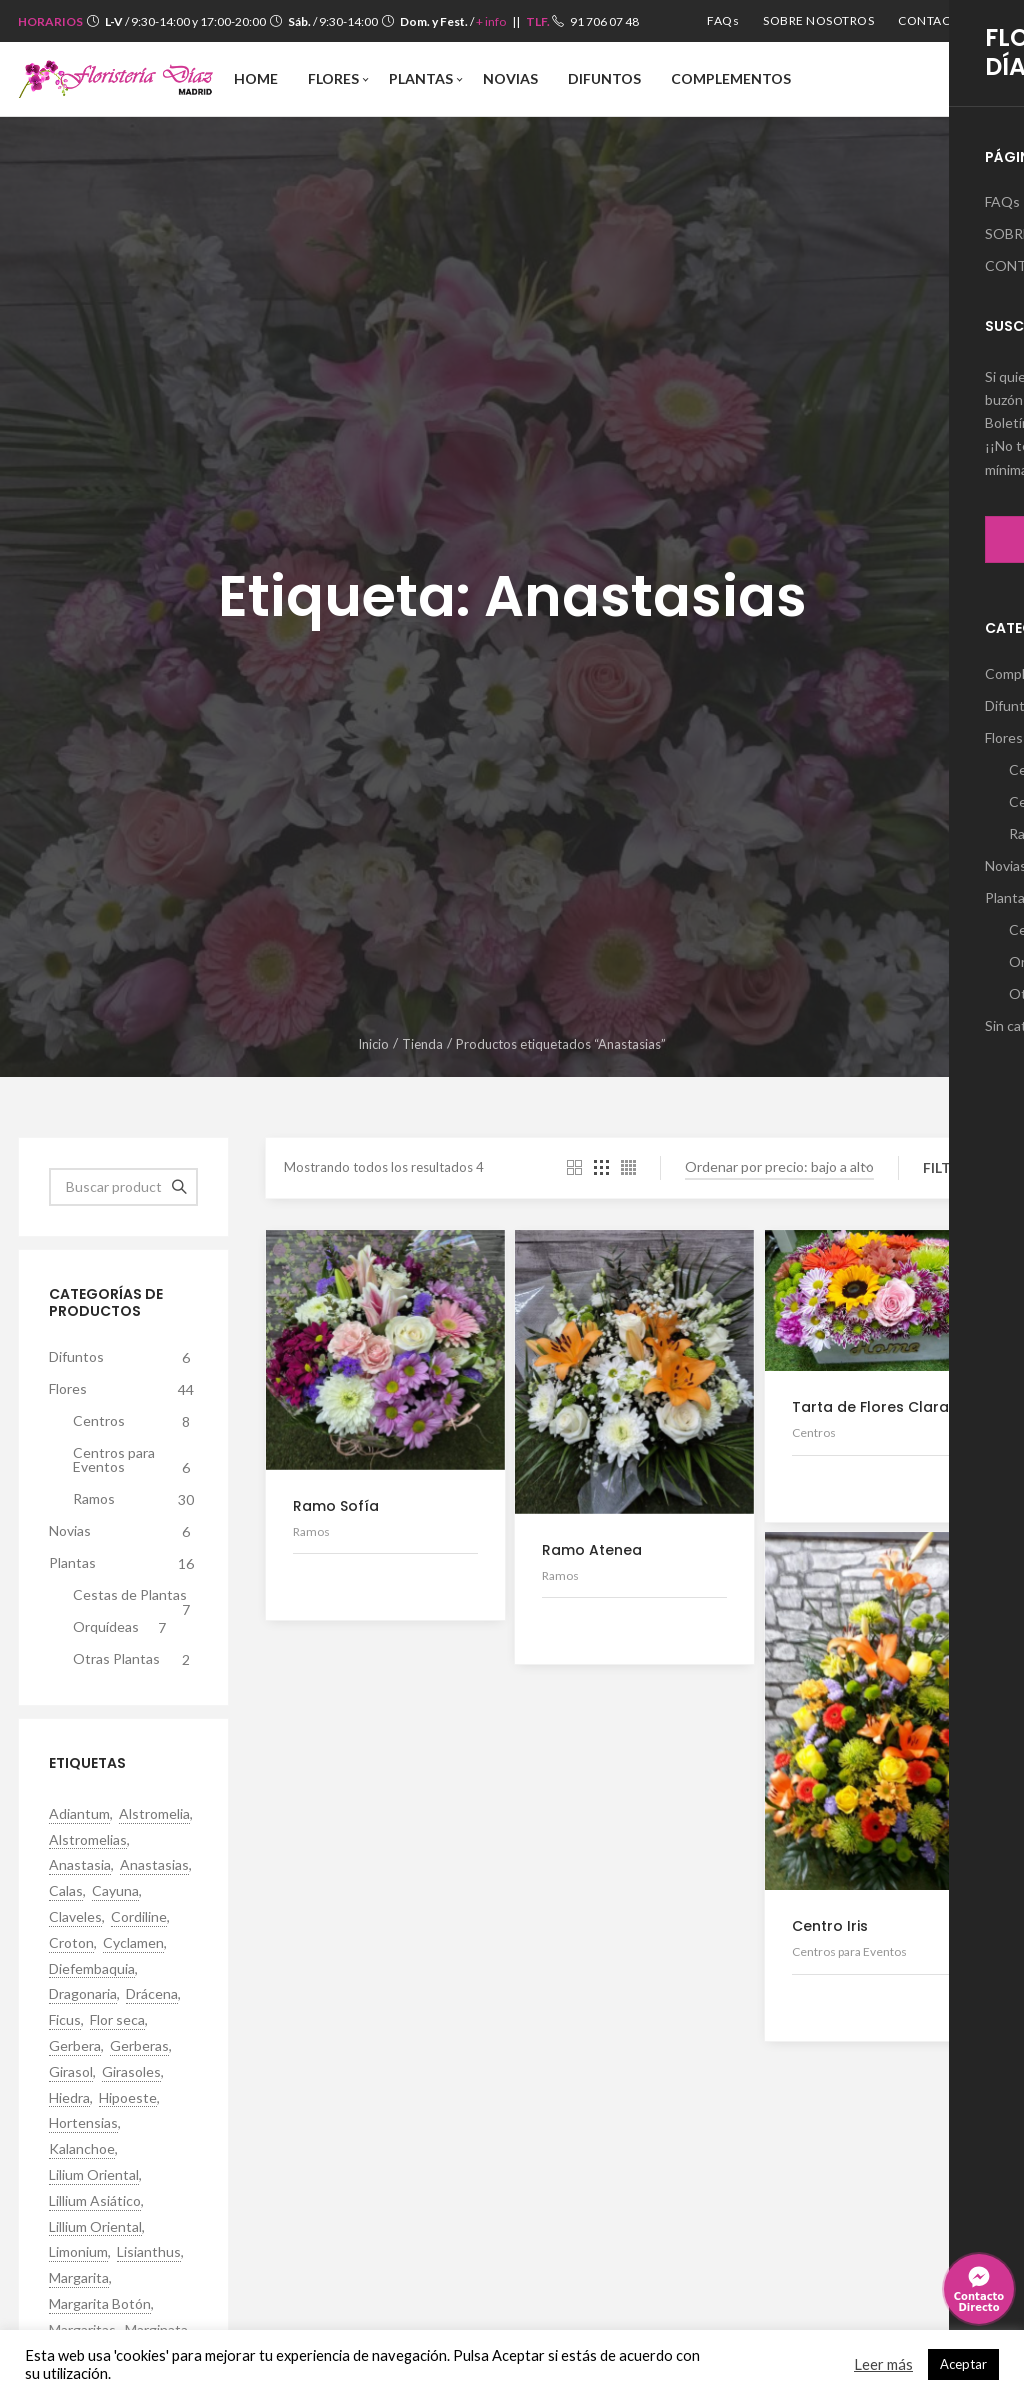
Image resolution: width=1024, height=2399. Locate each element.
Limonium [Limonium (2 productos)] (78, 2252)
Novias (123, 1532)
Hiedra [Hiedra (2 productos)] (69, 2098)
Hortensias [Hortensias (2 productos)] (83, 2123)
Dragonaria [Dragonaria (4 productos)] (83, 1994)
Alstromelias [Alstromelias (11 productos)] (88, 1840)
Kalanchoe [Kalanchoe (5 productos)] (82, 2149)
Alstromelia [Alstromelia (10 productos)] (154, 1814)
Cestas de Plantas (135, 1598)
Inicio (373, 1044)
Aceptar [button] (963, 2364)
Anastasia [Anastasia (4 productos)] (80, 1865)
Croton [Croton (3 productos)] (71, 1943)
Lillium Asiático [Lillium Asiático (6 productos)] (95, 2201)
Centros (135, 1422)
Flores (123, 1390)
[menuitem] (723, 21)
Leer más (883, 2364)
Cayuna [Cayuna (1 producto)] (115, 1891)
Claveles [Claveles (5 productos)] (75, 1917)
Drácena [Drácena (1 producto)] (152, 1994)
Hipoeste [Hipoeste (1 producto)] (128, 2098)
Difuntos (123, 1358)
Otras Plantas (135, 1660)
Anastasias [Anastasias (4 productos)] (154, 1865)
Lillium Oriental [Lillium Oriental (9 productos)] (95, 2227)
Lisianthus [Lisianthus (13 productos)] (149, 2252)
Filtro (949, 1167)
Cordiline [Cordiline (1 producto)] (139, 1917)
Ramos (135, 1500)
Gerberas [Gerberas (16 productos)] (139, 2046)
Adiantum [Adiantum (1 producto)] (79, 1814)
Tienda (422, 1044)
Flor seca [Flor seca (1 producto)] (117, 2020)
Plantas (123, 1564)
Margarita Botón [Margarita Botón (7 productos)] (100, 2304)
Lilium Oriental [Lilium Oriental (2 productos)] (94, 2175)
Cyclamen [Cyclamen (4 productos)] (133, 1943)
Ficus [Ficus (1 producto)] (65, 2020)
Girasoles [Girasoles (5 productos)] (131, 2072)
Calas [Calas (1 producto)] (66, 1891)
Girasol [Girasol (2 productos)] (71, 2072)
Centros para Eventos (135, 1462)
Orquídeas (123, 1628)
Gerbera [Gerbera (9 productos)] (75, 2046)
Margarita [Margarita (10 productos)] (79, 2278)
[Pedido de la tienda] (779, 1168)
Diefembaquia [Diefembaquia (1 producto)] (92, 1969)
